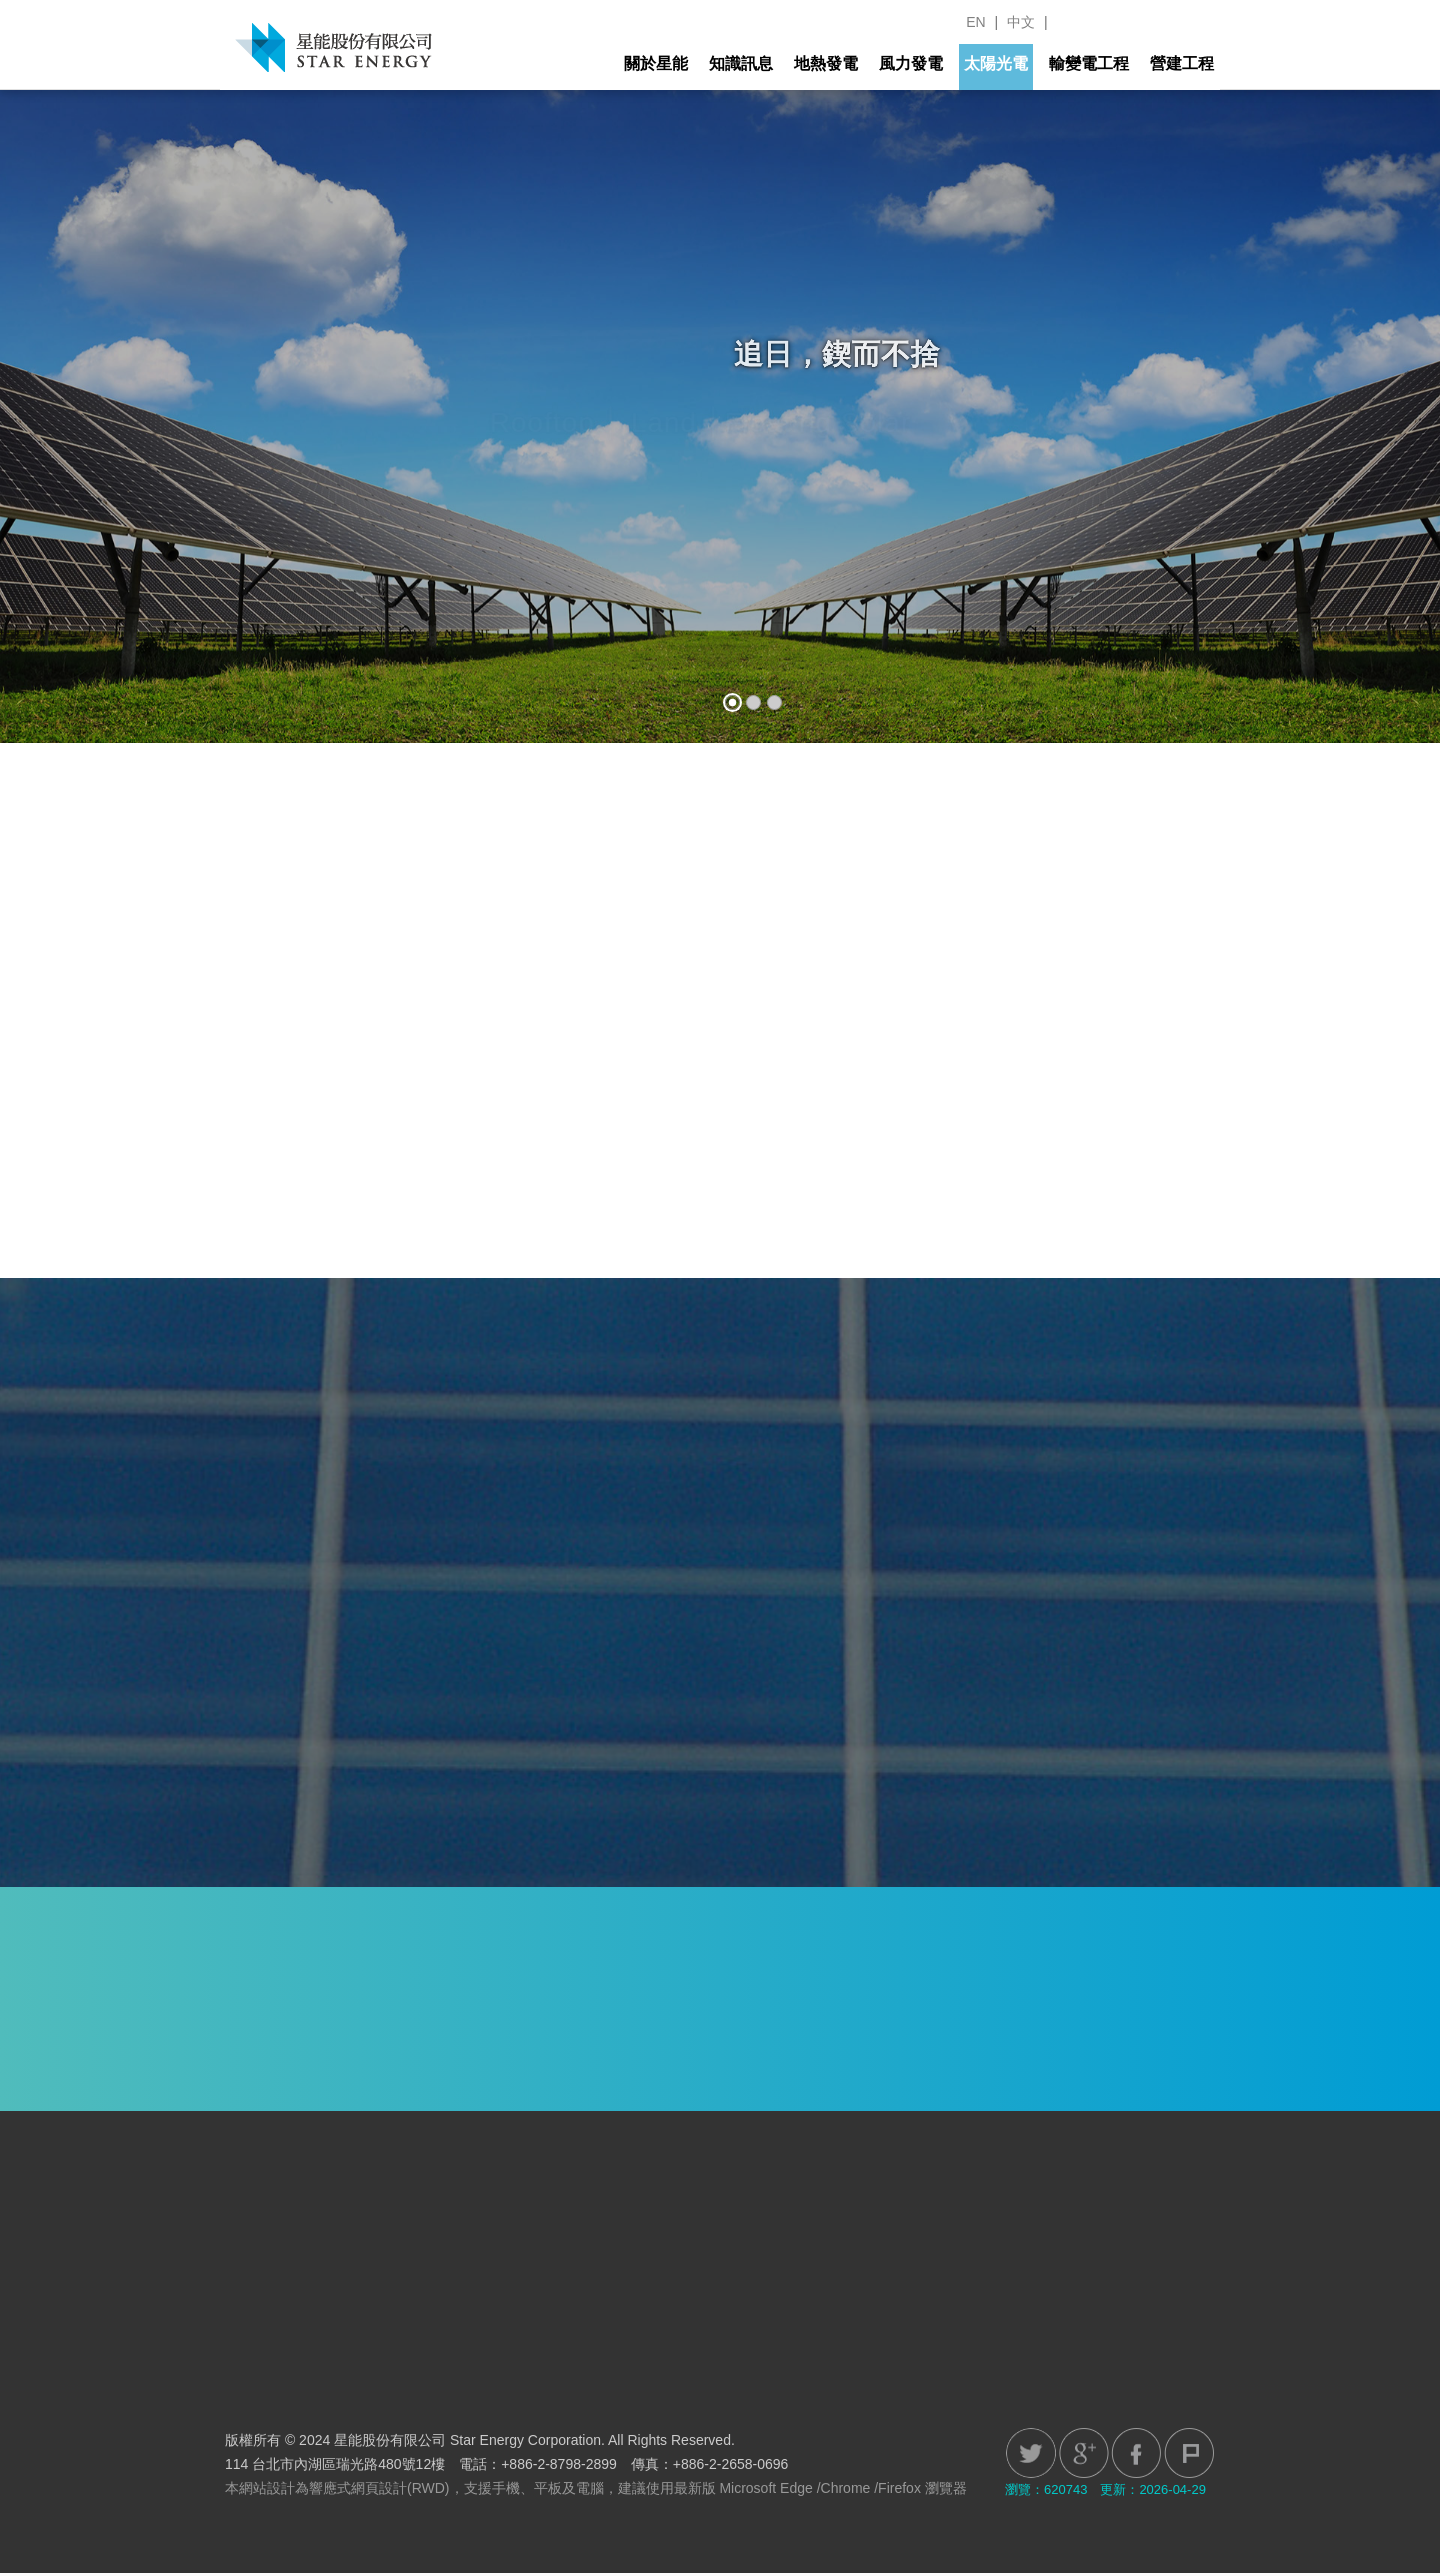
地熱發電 (826, 63)
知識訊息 (741, 63)
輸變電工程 (1089, 63)
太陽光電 (996, 63)
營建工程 (1182, 63)
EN (975, 22)
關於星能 (656, 63)
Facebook (1136, 2453)
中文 (1021, 22)
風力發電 (911, 63)
